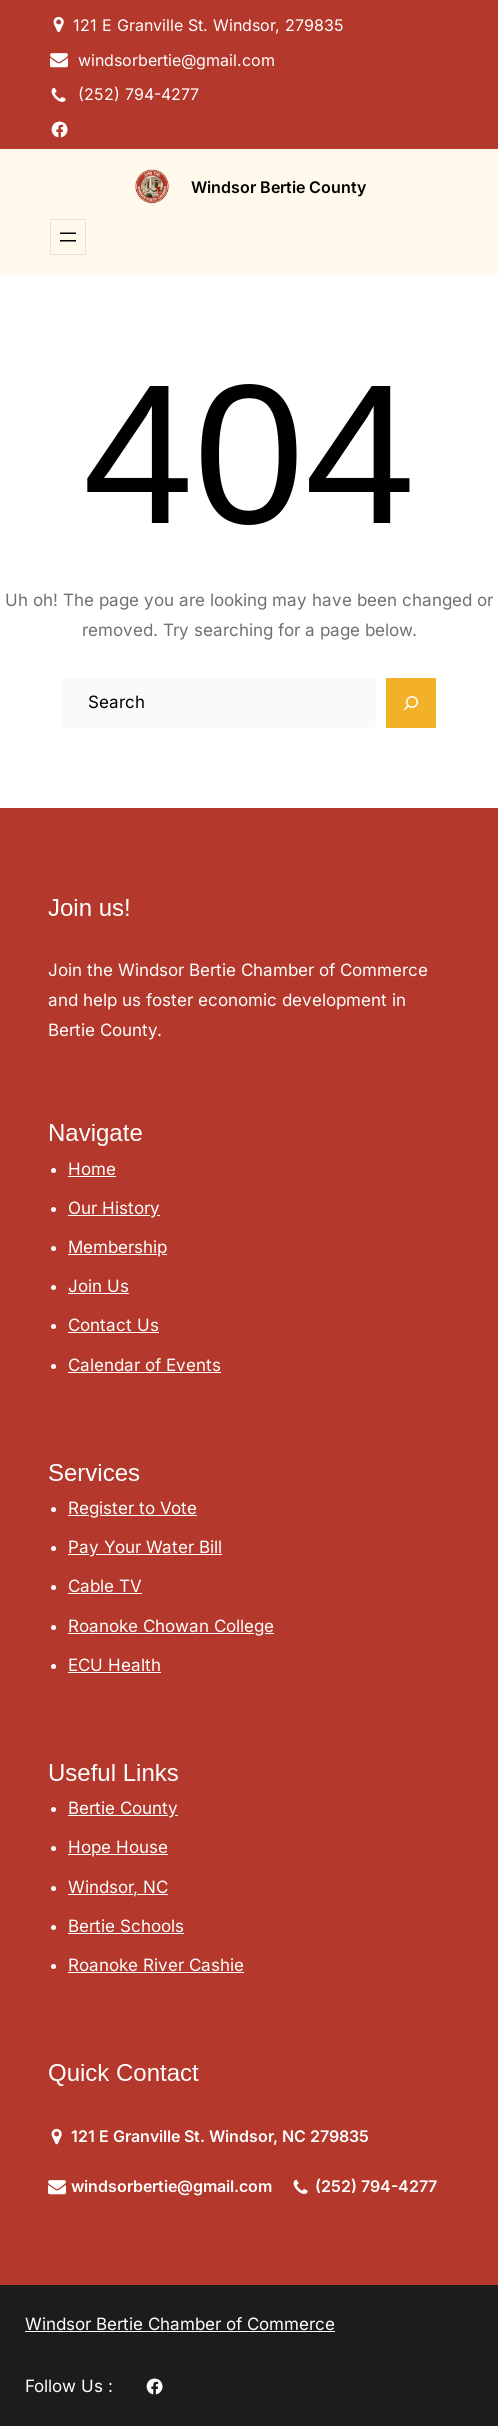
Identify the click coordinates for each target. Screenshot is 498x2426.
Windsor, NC (118, 1887)
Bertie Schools (126, 1926)
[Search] (411, 703)
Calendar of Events (144, 1365)
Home (92, 1169)
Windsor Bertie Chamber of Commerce (180, 2324)
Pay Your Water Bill (145, 1547)
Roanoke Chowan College (171, 1626)
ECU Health (114, 1665)
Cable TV (105, 1586)
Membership (117, 1247)
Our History (114, 1208)
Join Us (98, 1286)
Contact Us (113, 1325)
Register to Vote (132, 1508)
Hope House (118, 1847)
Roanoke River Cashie (156, 1965)
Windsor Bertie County (278, 187)
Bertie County (123, 1808)
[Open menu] (68, 237)
